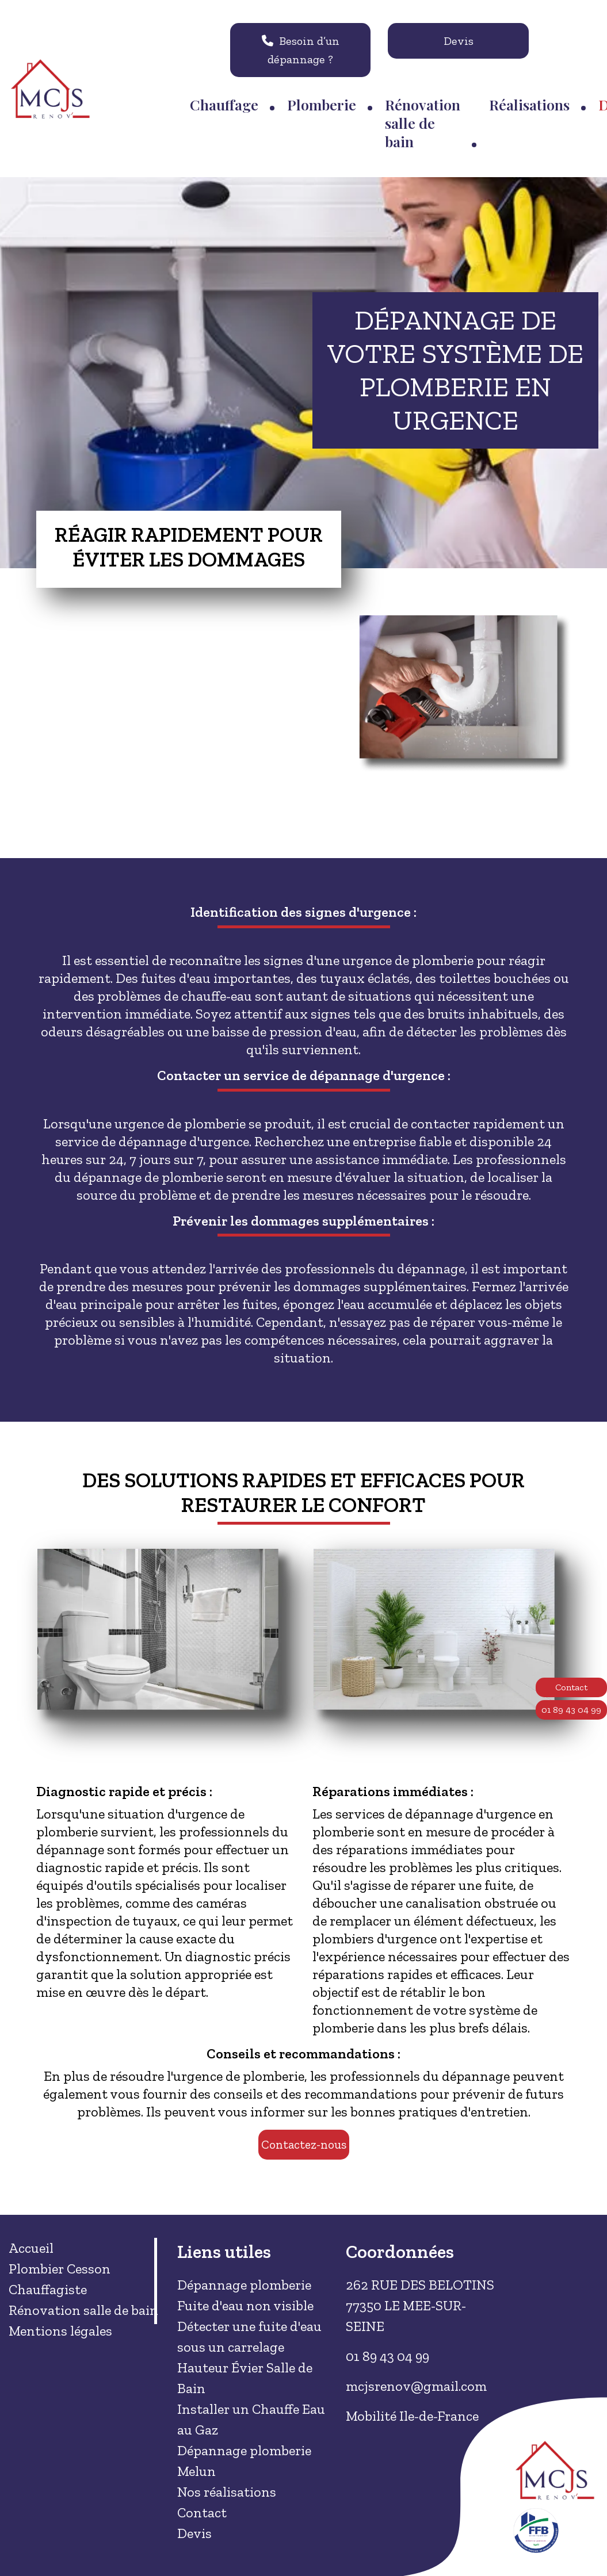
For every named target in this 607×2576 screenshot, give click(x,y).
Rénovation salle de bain (422, 123)
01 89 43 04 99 (571, 1709)
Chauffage (224, 104)
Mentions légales (60, 2330)
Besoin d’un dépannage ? (300, 50)
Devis (459, 41)
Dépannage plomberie (244, 2284)
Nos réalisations (226, 2491)
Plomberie (321, 104)
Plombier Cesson (59, 2268)
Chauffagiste (48, 2289)
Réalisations (529, 104)
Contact (571, 1687)
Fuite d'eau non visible (245, 2305)
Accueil (31, 2248)
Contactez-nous (303, 2144)
